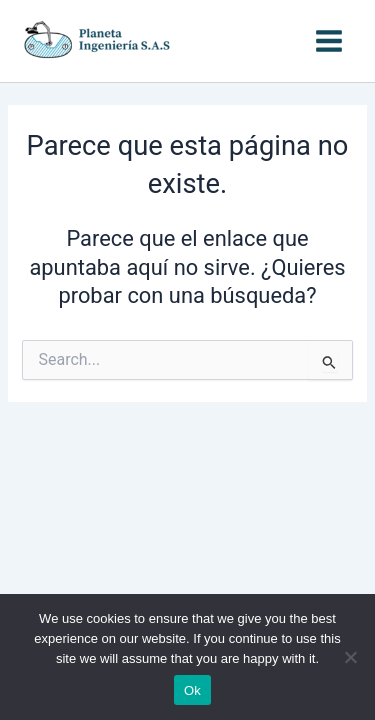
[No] (350, 657)
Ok (192, 690)
